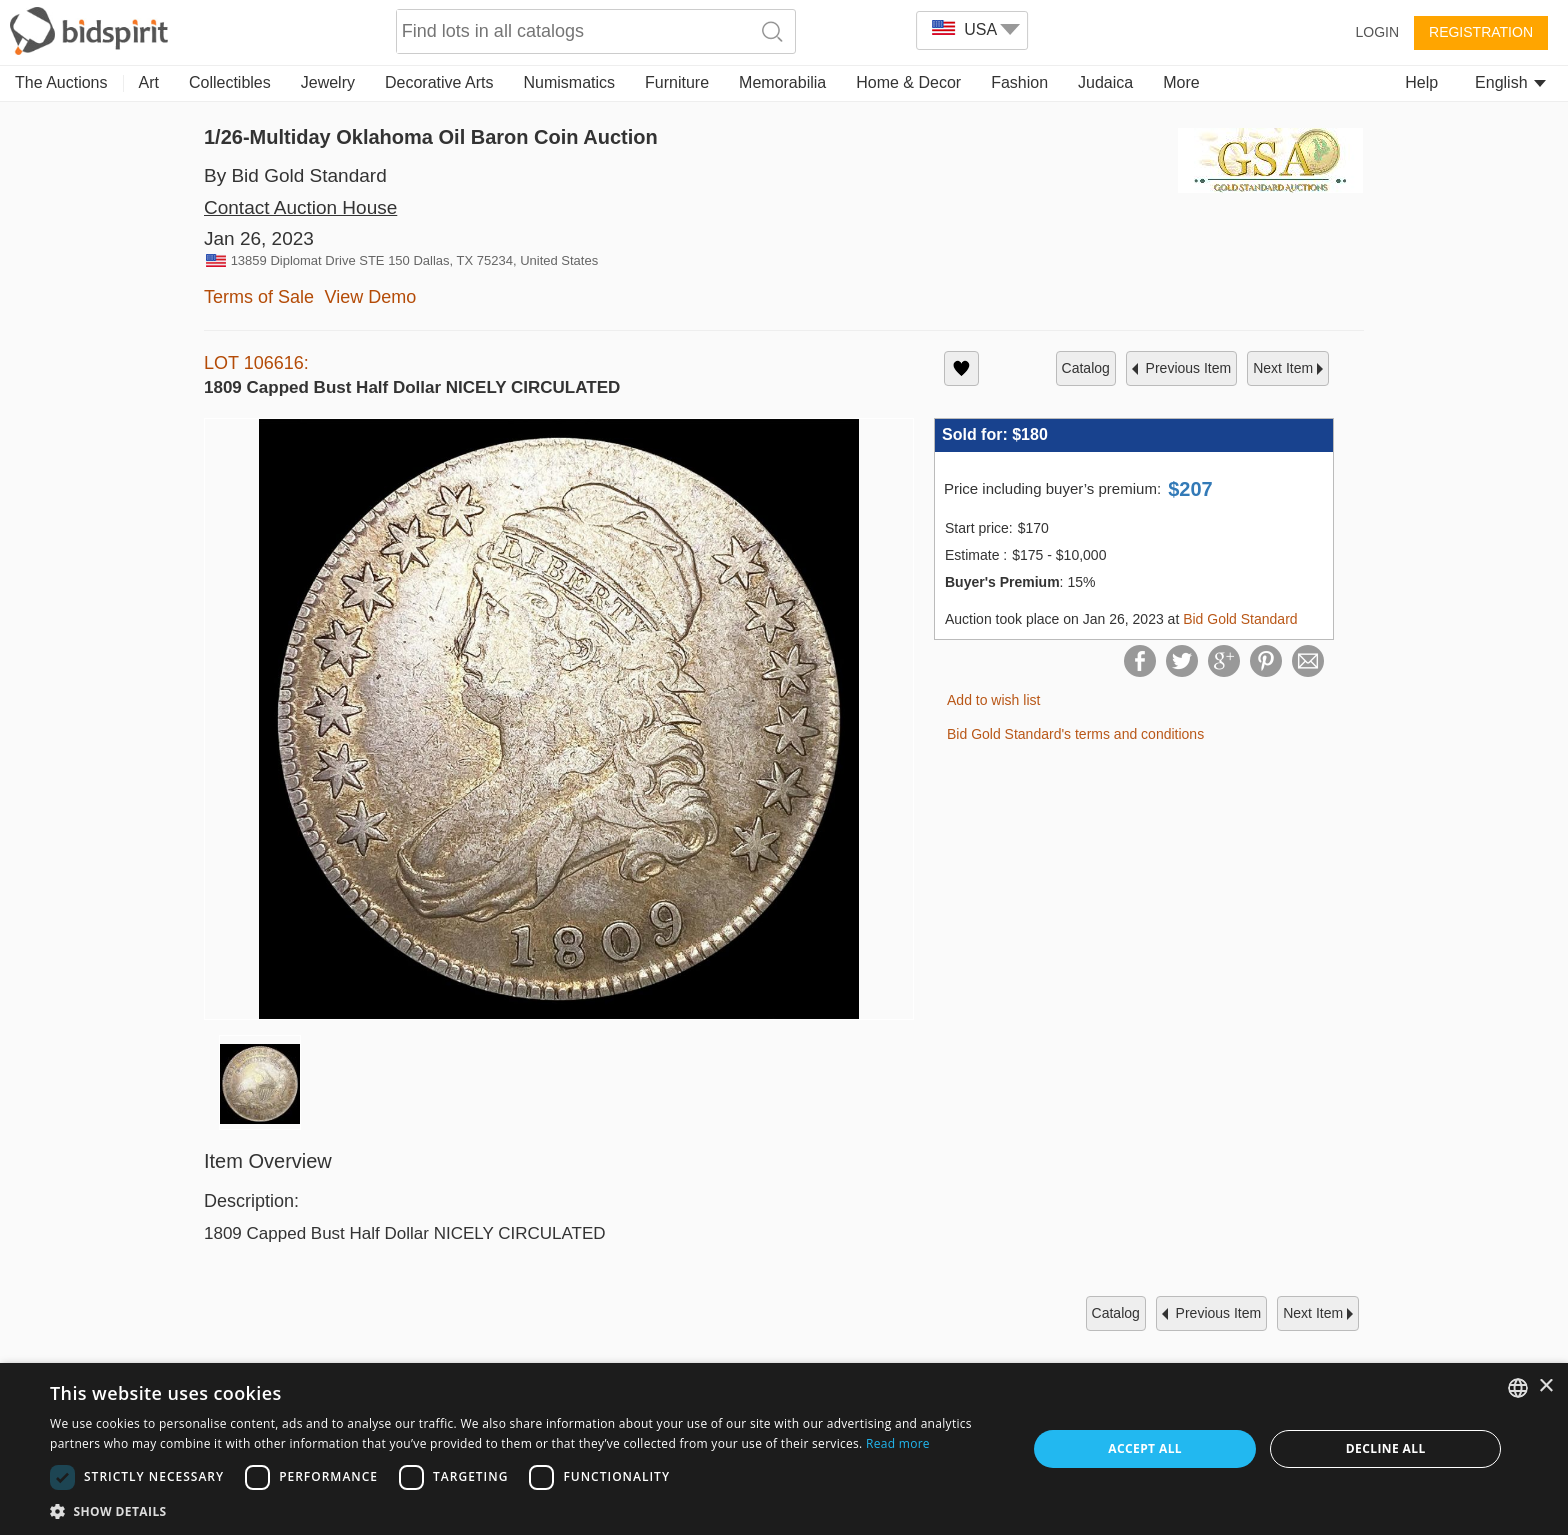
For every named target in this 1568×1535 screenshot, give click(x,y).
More (1181, 82)
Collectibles (230, 82)
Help (1421, 82)
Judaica (1105, 82)
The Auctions (61, 82)
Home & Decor (908, 82)
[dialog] (784, 1449)
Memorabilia (782, 82)
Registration (1481, 32)
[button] (524, 1510)
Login (1377, 32)
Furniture (677, 82)
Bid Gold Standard (1240, 619)
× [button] (1545, 1386)
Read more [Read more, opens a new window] (898, 1443)
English (1510, 82)
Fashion (1019, 82)
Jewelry (328, 82)
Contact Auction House (300, 207)
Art (149, 82)
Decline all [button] (1386, 1448)
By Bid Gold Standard (295, 175)
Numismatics (569, 82)
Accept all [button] (1145, 1448)
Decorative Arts (439, 82)
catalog (1086, 368)
